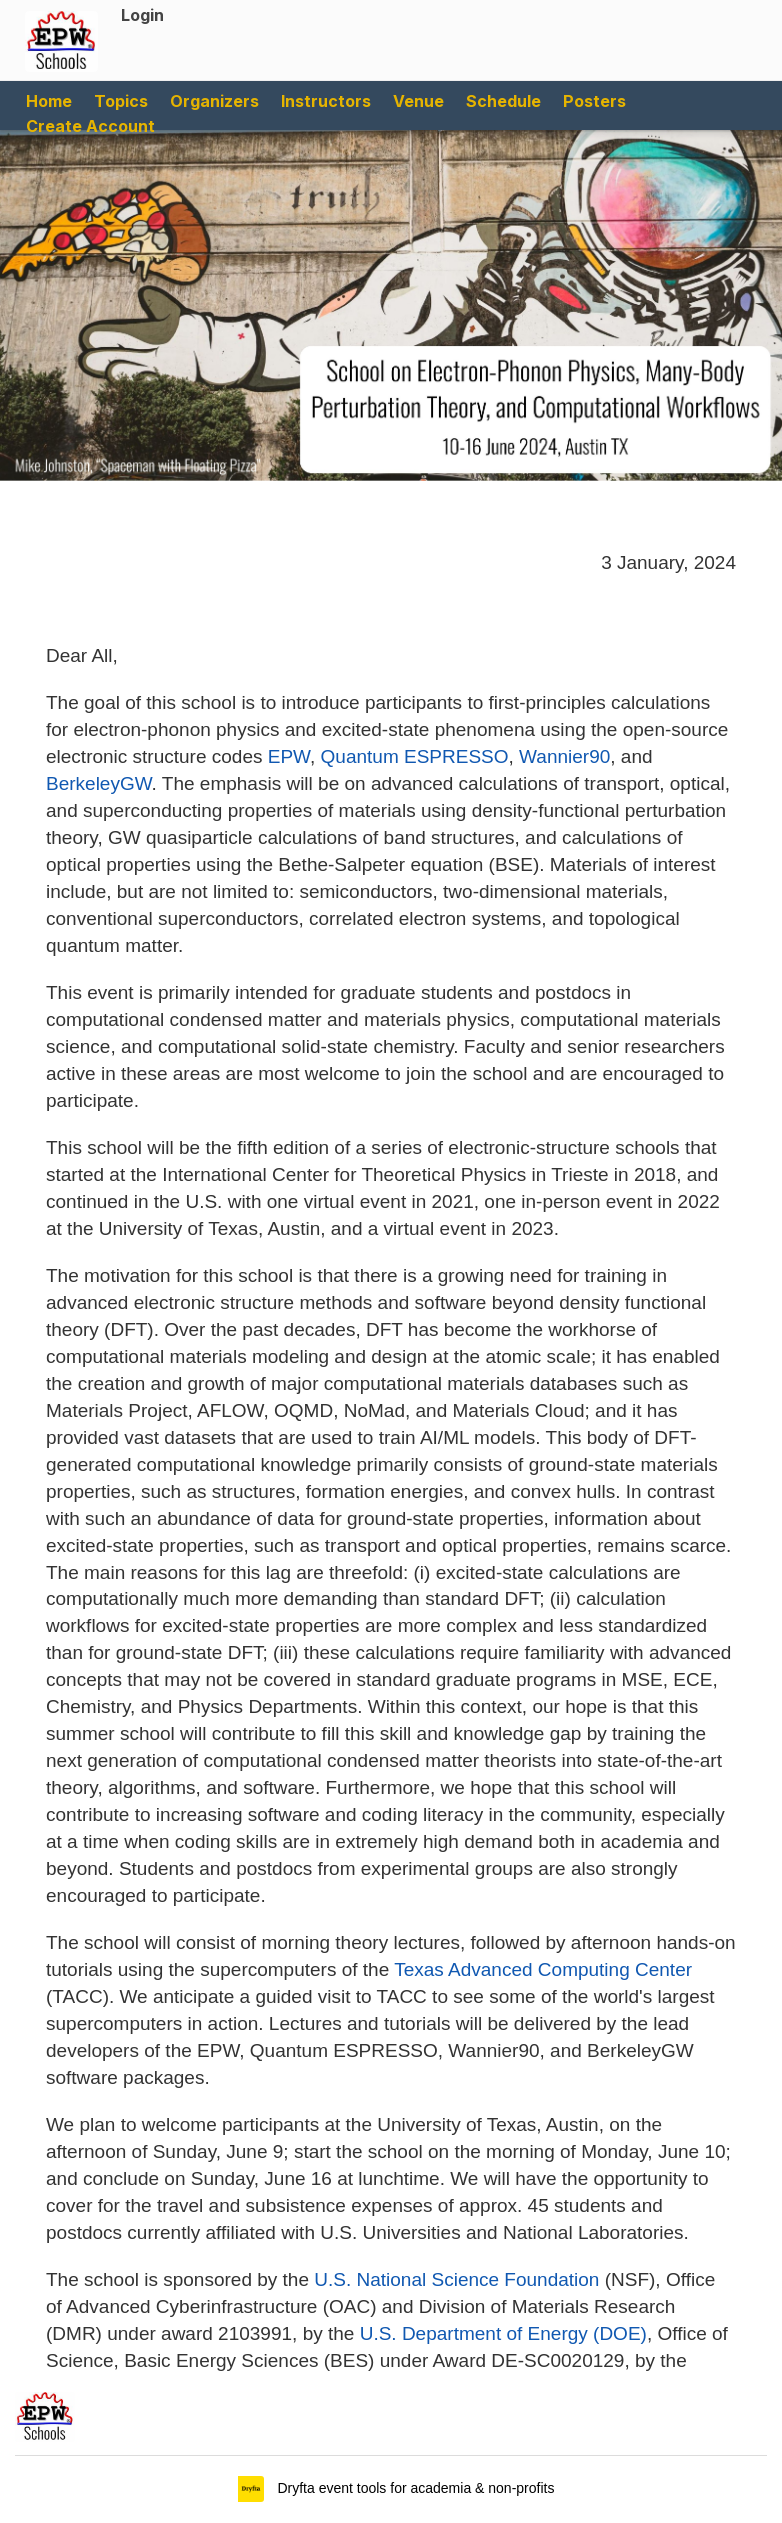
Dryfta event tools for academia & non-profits (414, 2488)
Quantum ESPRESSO (415, 756)
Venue (418, 101)
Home (49, 101)
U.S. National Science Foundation (456, 2279)
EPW (289, 756)
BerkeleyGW (99, 783)
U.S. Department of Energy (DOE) (503, 2333)
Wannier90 (564, 756)
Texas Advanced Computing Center (543, 1969)
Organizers (214, 101)
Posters (594, 101)
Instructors (326, 101)
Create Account (90, 126)
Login (142, 15)
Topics (121, 101)
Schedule (503, 101)
